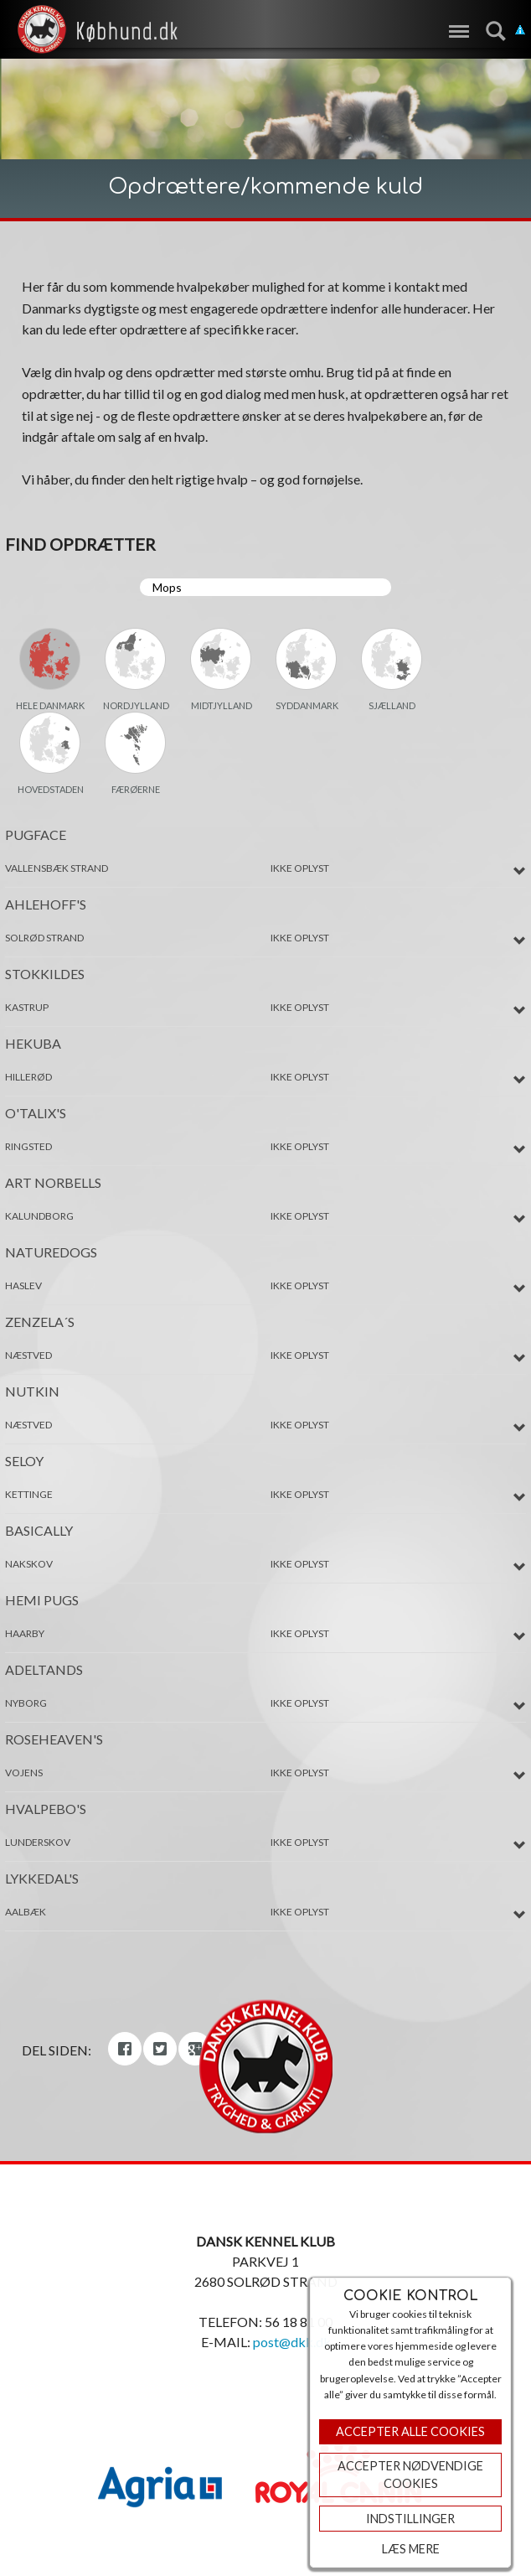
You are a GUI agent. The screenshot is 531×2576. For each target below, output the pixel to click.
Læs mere (411, 2549)
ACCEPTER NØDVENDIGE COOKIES (410, 2475)
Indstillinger (410, 2518)
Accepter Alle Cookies (410, 2431)
